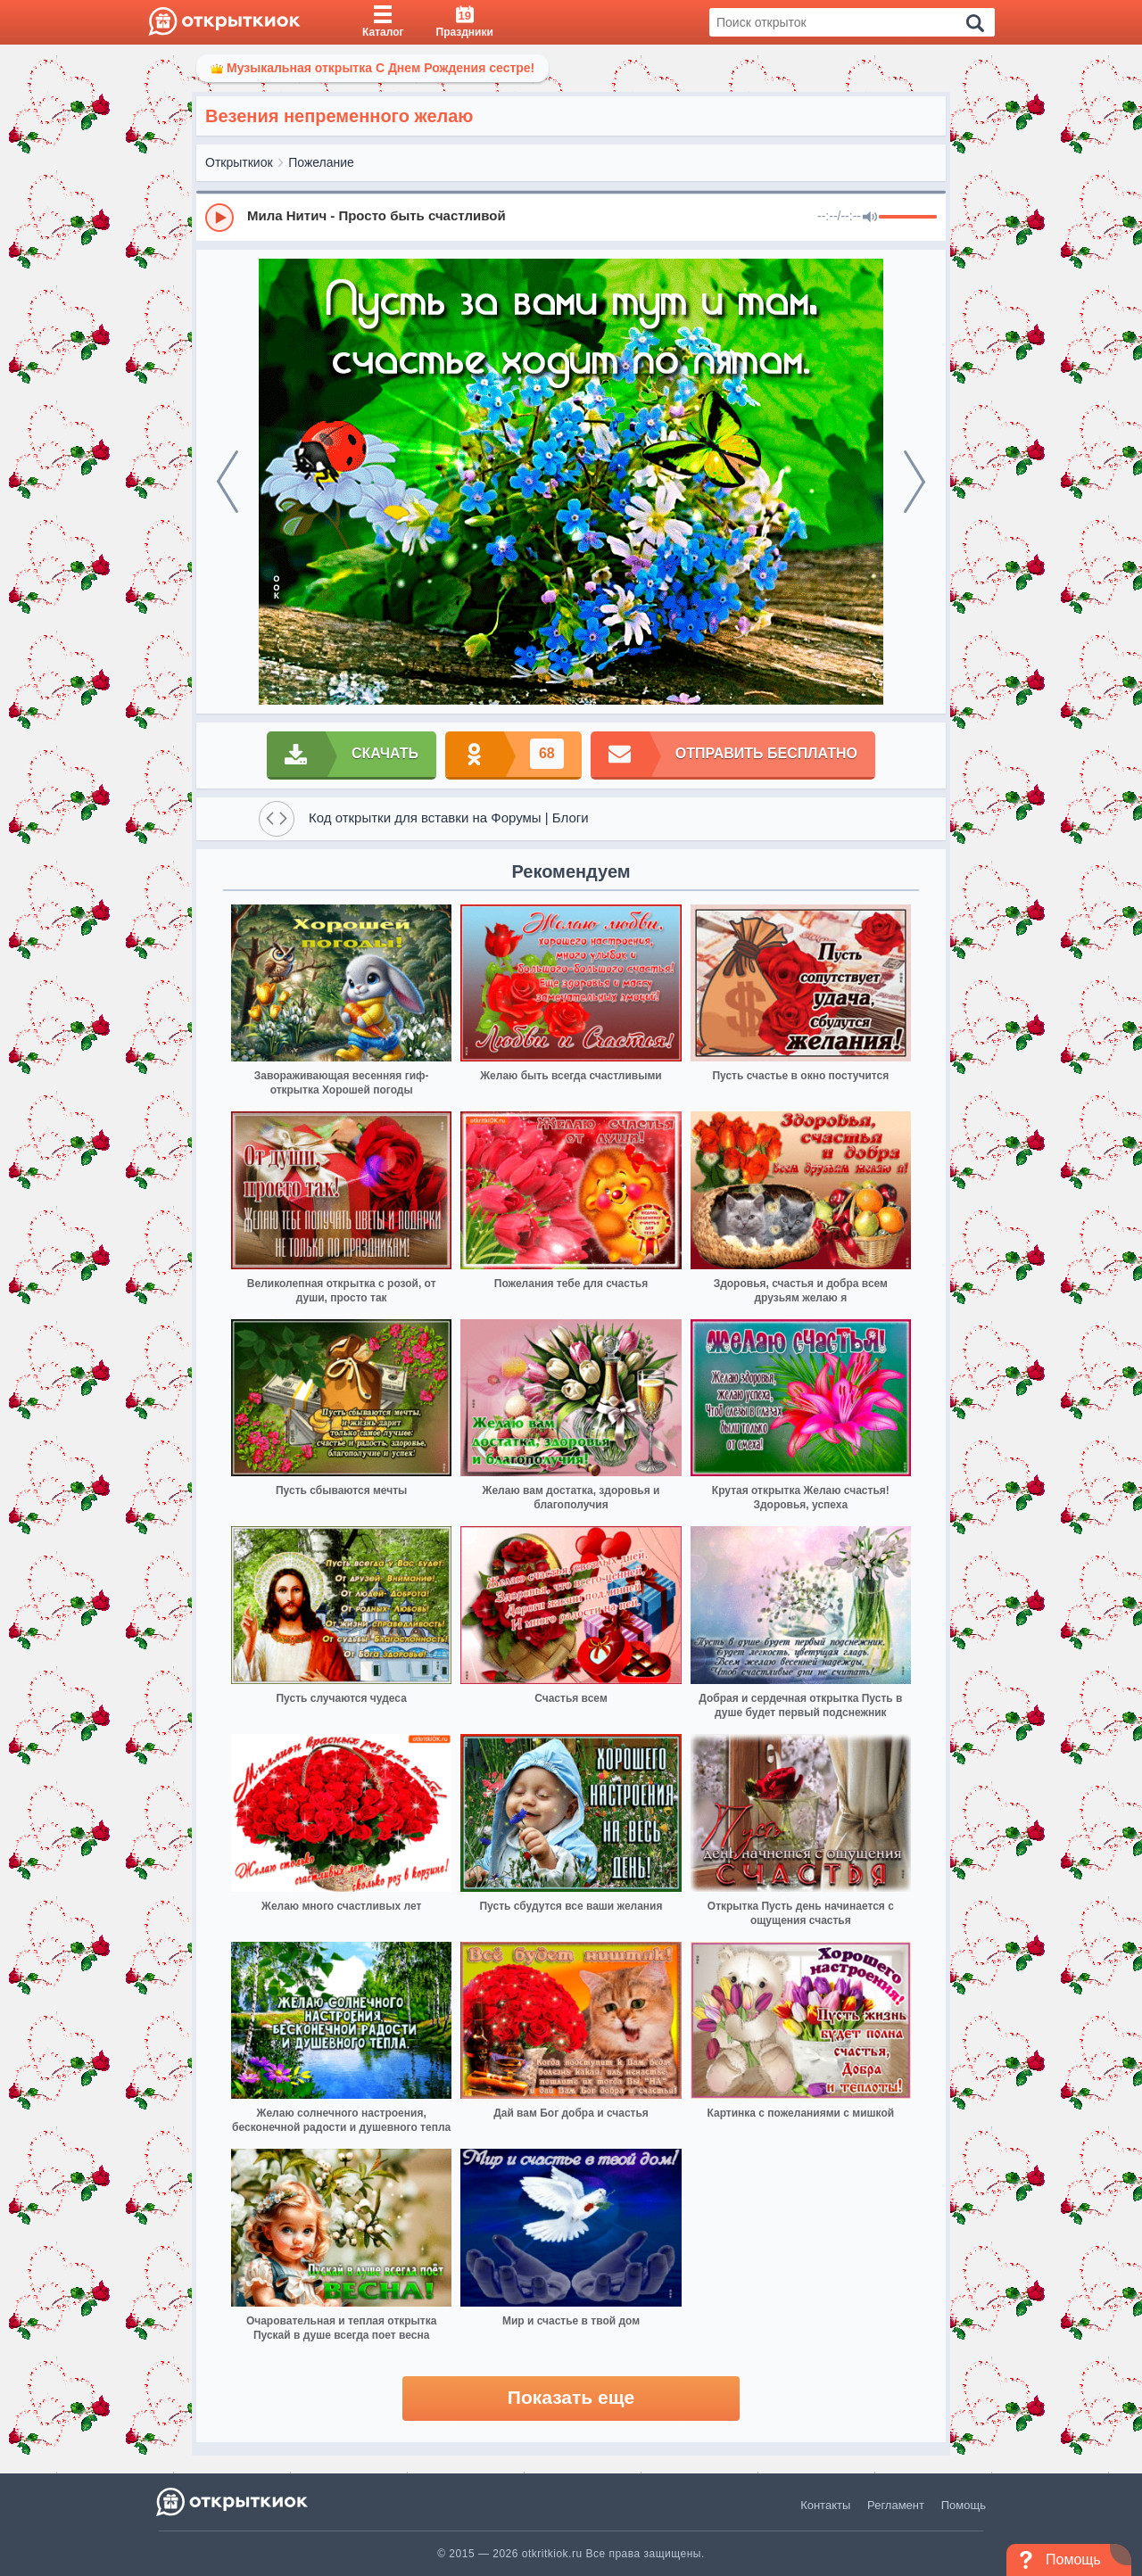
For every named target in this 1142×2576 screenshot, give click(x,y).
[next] (914, 482)
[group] (571, 217)
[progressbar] (908, 217)
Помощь (963, 2505)
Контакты (825, 2505)
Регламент (895, 2505)
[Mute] (870, 218)
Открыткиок (239, 162)
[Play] (219, 217)
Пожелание (321, 162)
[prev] (227, 482)
